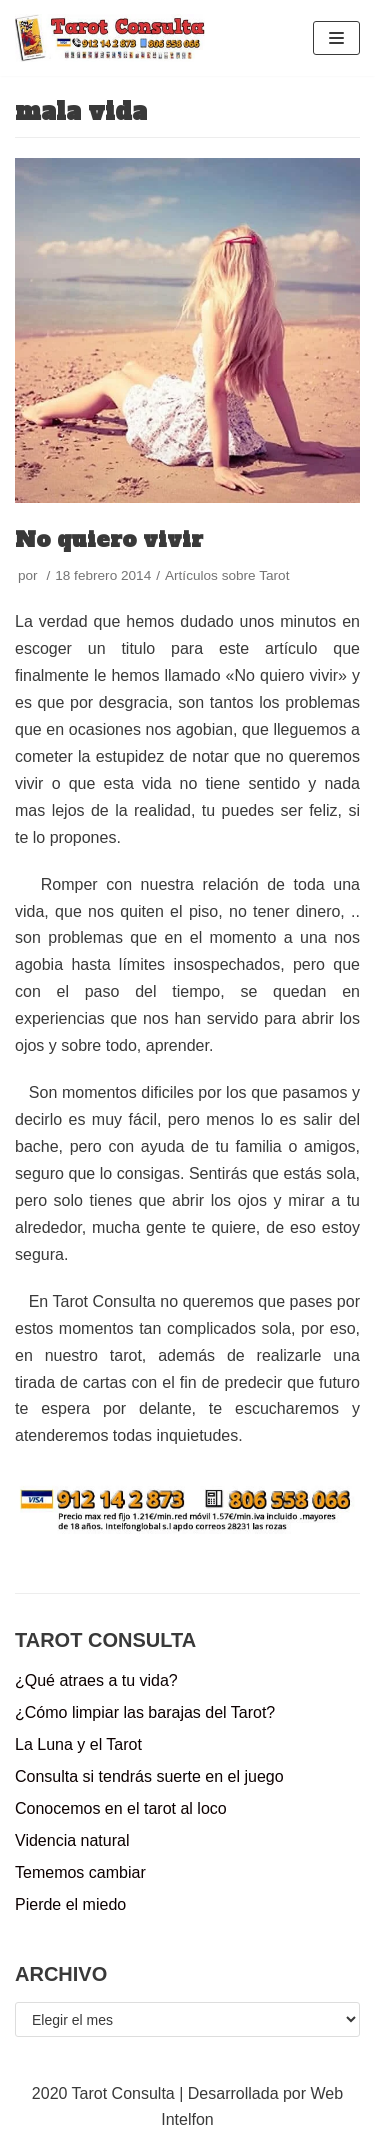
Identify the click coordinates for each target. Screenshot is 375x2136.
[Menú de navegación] (336, 38)
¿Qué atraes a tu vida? (96, 1680)
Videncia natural (72, 1840)
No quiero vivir (109, 539)
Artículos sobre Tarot (227, 575)
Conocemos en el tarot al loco (121, 1808)
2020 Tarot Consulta (103, 2093)
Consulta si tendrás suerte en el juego (149, 1776)
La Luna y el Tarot (78, 1744)
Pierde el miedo (70, 1904)
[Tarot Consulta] (110, 38)
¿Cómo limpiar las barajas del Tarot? (145, 1712)
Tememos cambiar (80, 1872)
